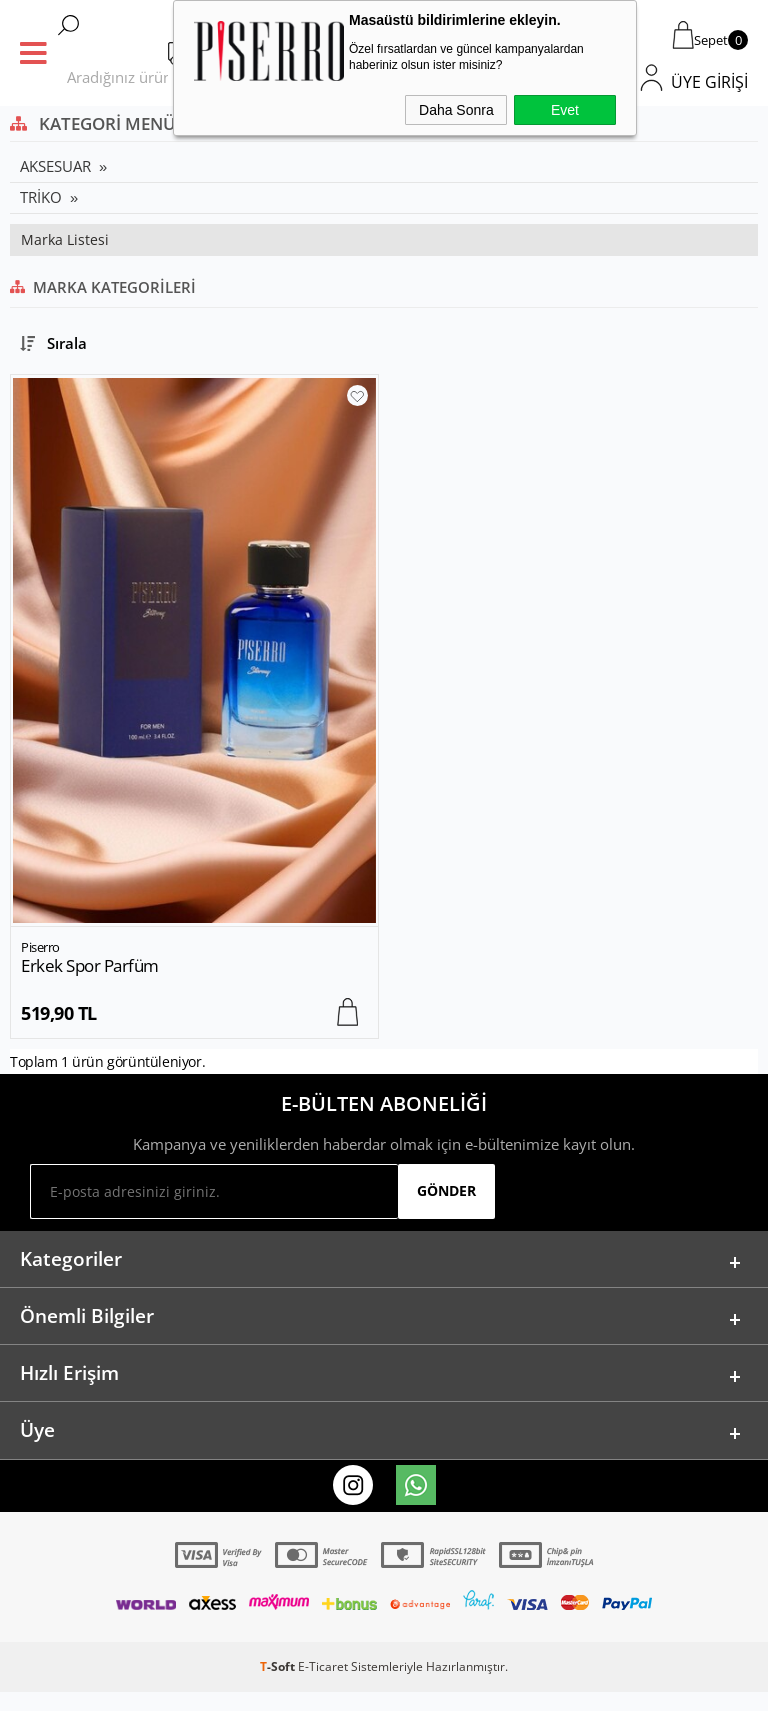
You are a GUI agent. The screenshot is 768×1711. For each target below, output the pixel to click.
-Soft (279, 1685)
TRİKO (41, 197)
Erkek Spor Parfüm (90, 966)
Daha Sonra (456, 110)
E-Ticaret (323, 1685)
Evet (565, 110)
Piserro (40, 947)
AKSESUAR (55, 166)
